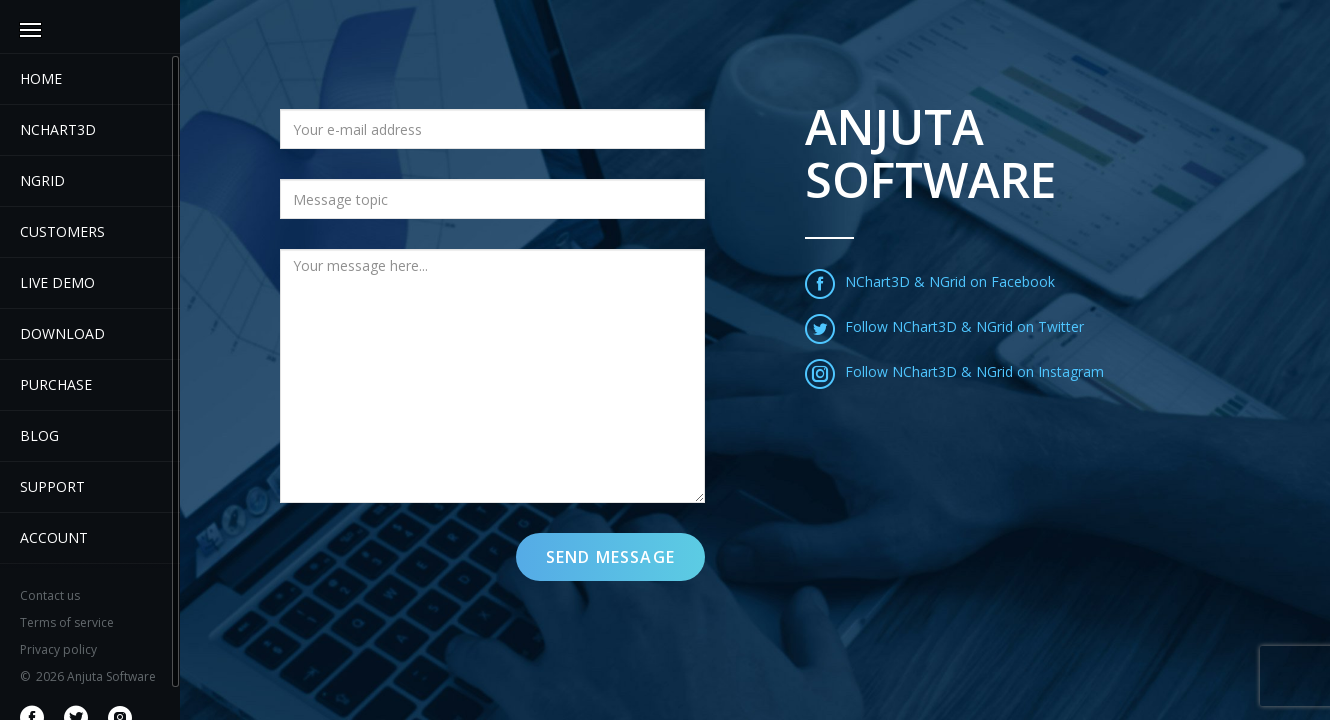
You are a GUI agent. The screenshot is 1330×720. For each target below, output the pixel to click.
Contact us (50, 595)
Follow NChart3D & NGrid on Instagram (954, 371)
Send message (610, 557)
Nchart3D (58, 129)
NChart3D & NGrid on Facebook (930, 281)
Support (52, 486)
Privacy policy (58, 649)
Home (41, 78)
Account (54, 537)
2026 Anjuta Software (88, 676)
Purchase (56, 384)
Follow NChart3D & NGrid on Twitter (944, 326)
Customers (62, 231)
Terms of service (67, 622)
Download (62, 333)
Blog (39, 435)
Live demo (57, 282)
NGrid (42, 180)
